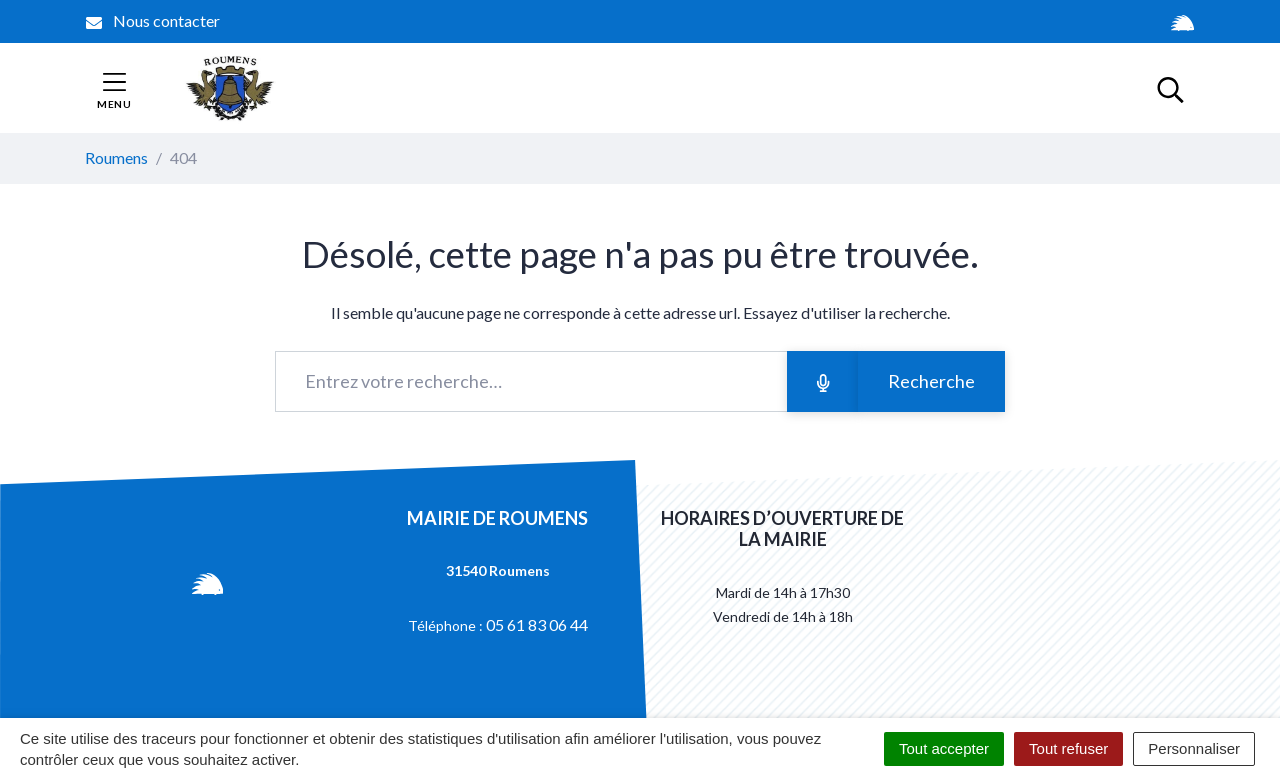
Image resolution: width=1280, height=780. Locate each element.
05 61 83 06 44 (537, 624)
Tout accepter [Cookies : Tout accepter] (944, 748)
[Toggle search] (1170, 88)
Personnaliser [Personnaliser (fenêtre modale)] (1194, 748)
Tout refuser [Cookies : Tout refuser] (1068, 748)
